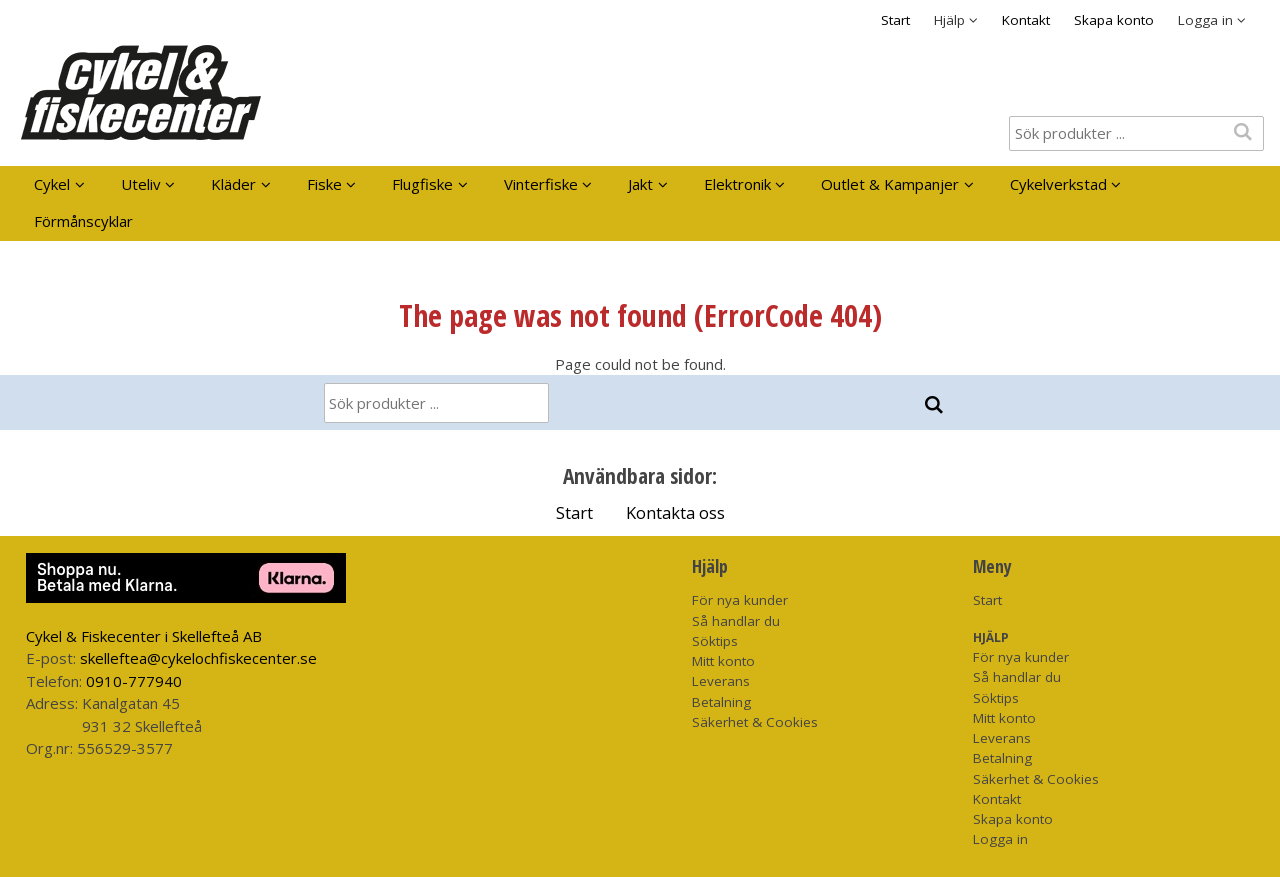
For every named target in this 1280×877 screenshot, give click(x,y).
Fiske (324, 184)
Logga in (1000, 839)
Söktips (715, 641)
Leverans (721, 681)
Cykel (52, 184)
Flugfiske (422, 184)
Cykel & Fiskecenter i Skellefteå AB (144, 636)
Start (895, 20)
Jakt (640, 184)
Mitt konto (723, 661)
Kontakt (1026, 20)
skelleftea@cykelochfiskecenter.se (198, 658)
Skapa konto (1114, 20)
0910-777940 (134, 681)
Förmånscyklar (83, 221)
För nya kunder (740, 600)
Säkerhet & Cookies (755, 722)
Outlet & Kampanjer (890, 184)
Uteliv (141, 184)
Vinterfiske (541, 184)
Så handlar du (736, 621)
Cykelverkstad (1058, 184)
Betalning (721, 702)
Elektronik (737, 184)
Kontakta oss (675, 512)
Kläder (233, 184)
